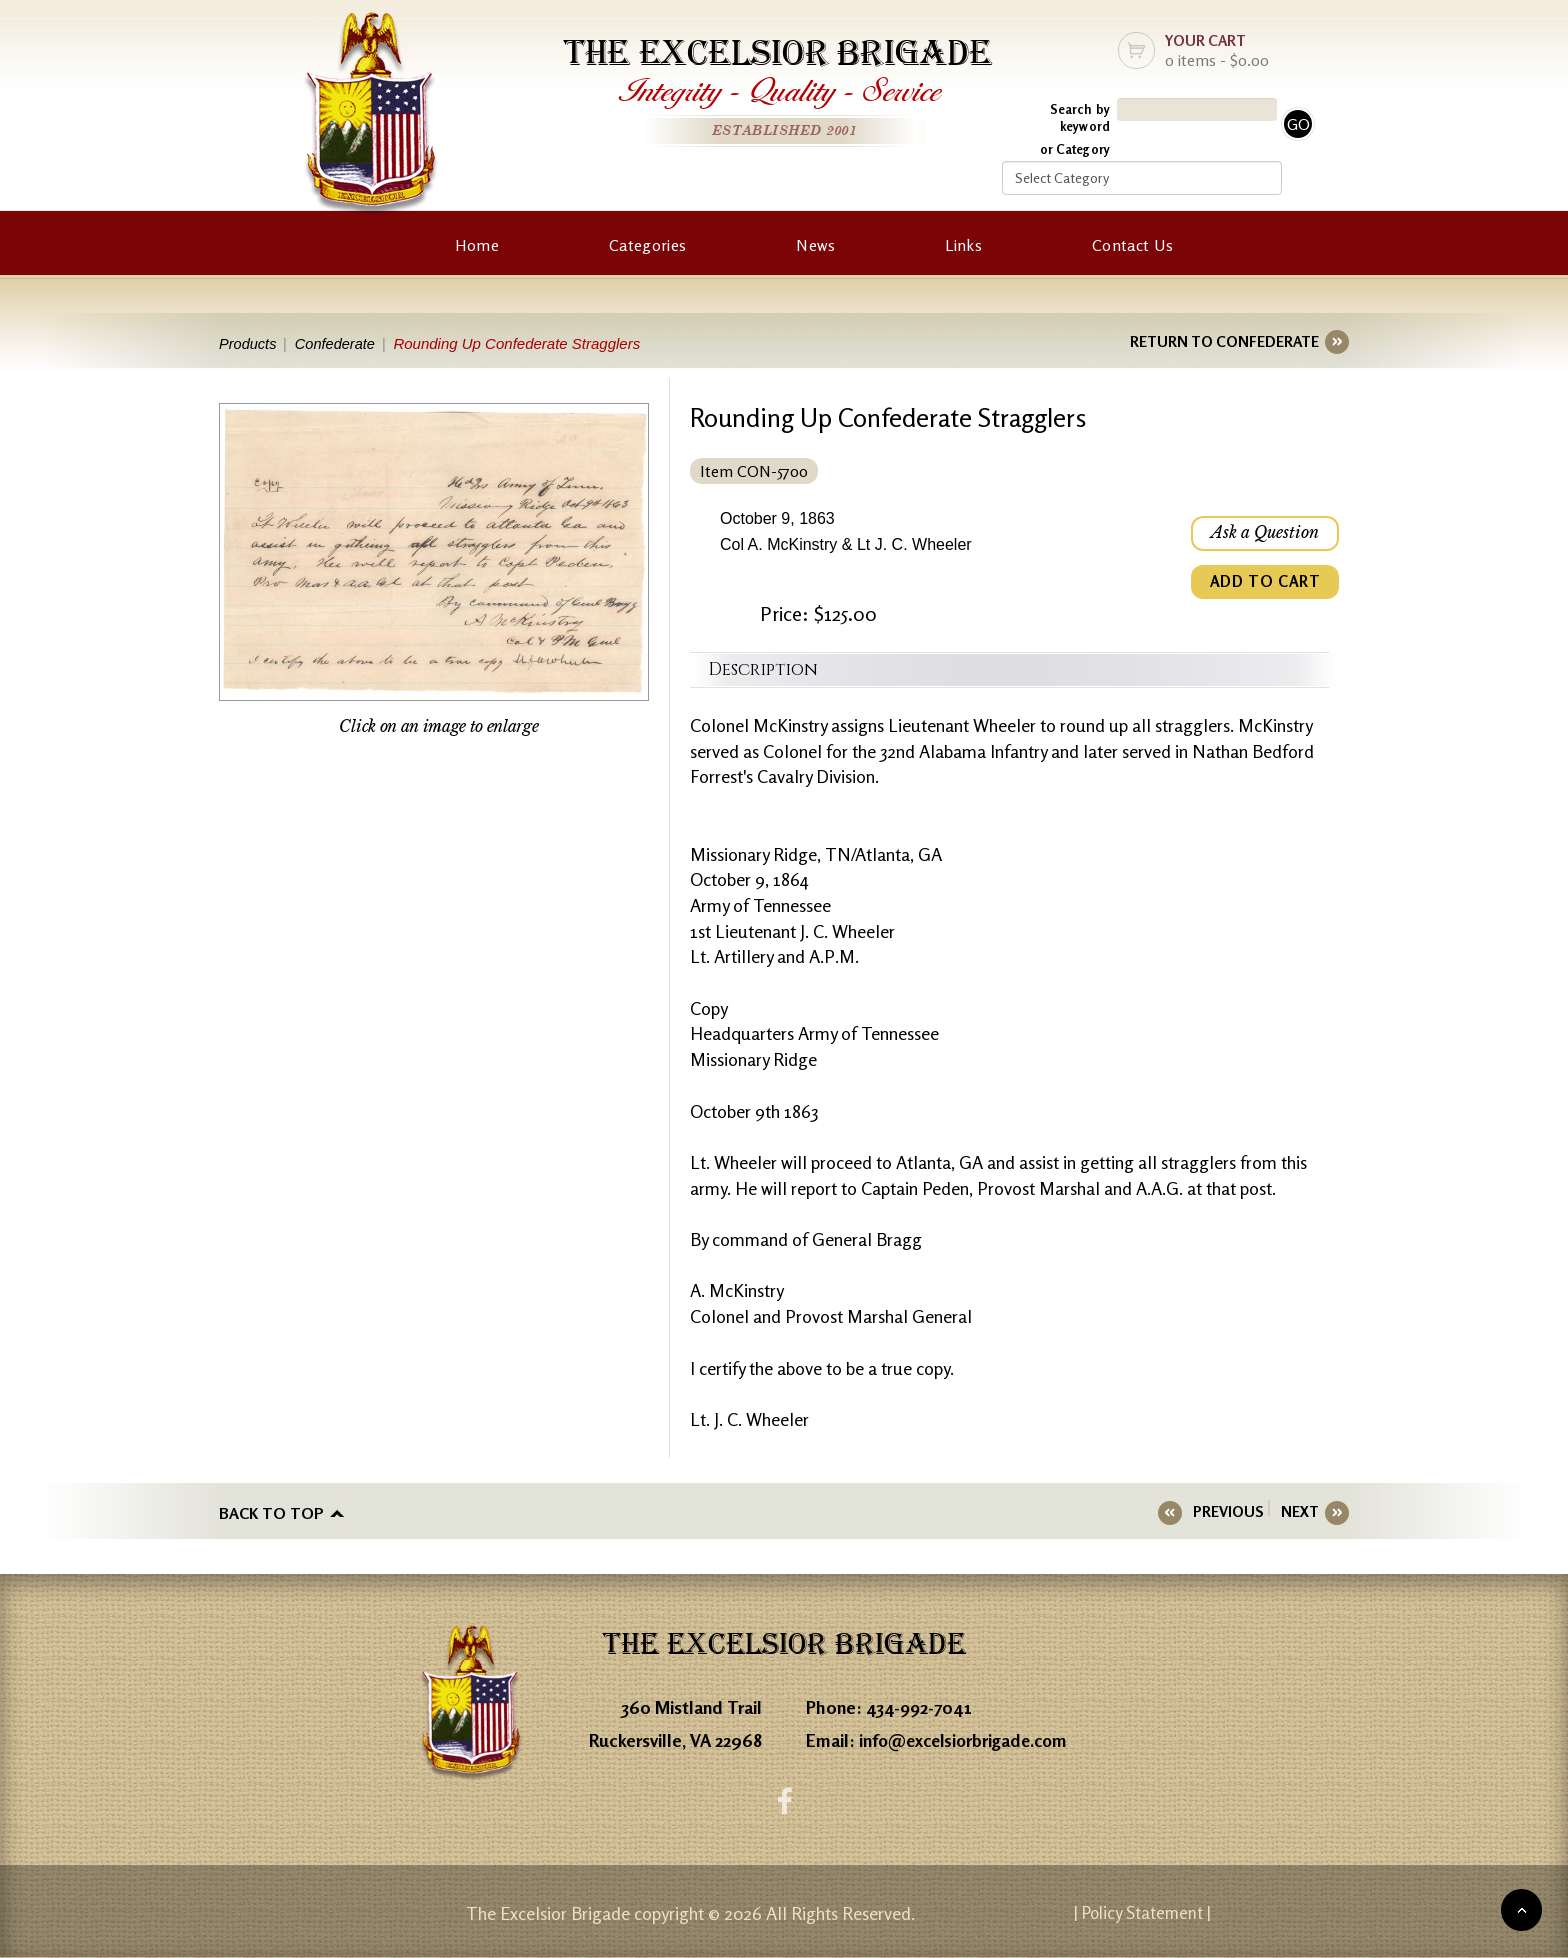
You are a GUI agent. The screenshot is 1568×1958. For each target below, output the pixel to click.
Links (963, 245)
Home (477, 245)
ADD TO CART (1264, 584)
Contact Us (1132, 245)
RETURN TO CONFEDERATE (1224, 341)
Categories (647, 245)
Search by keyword (1080, 117)
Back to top (271, 1512)
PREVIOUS (1234, 1511)
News (815, 245)
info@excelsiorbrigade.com (968, 1739)
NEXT (1300, 1511)
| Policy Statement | (1180, 1913)
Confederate (339, 343)
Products (248, 343)
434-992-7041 (920, 1706)
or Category (1075, 149)
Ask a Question (1264, 534)
